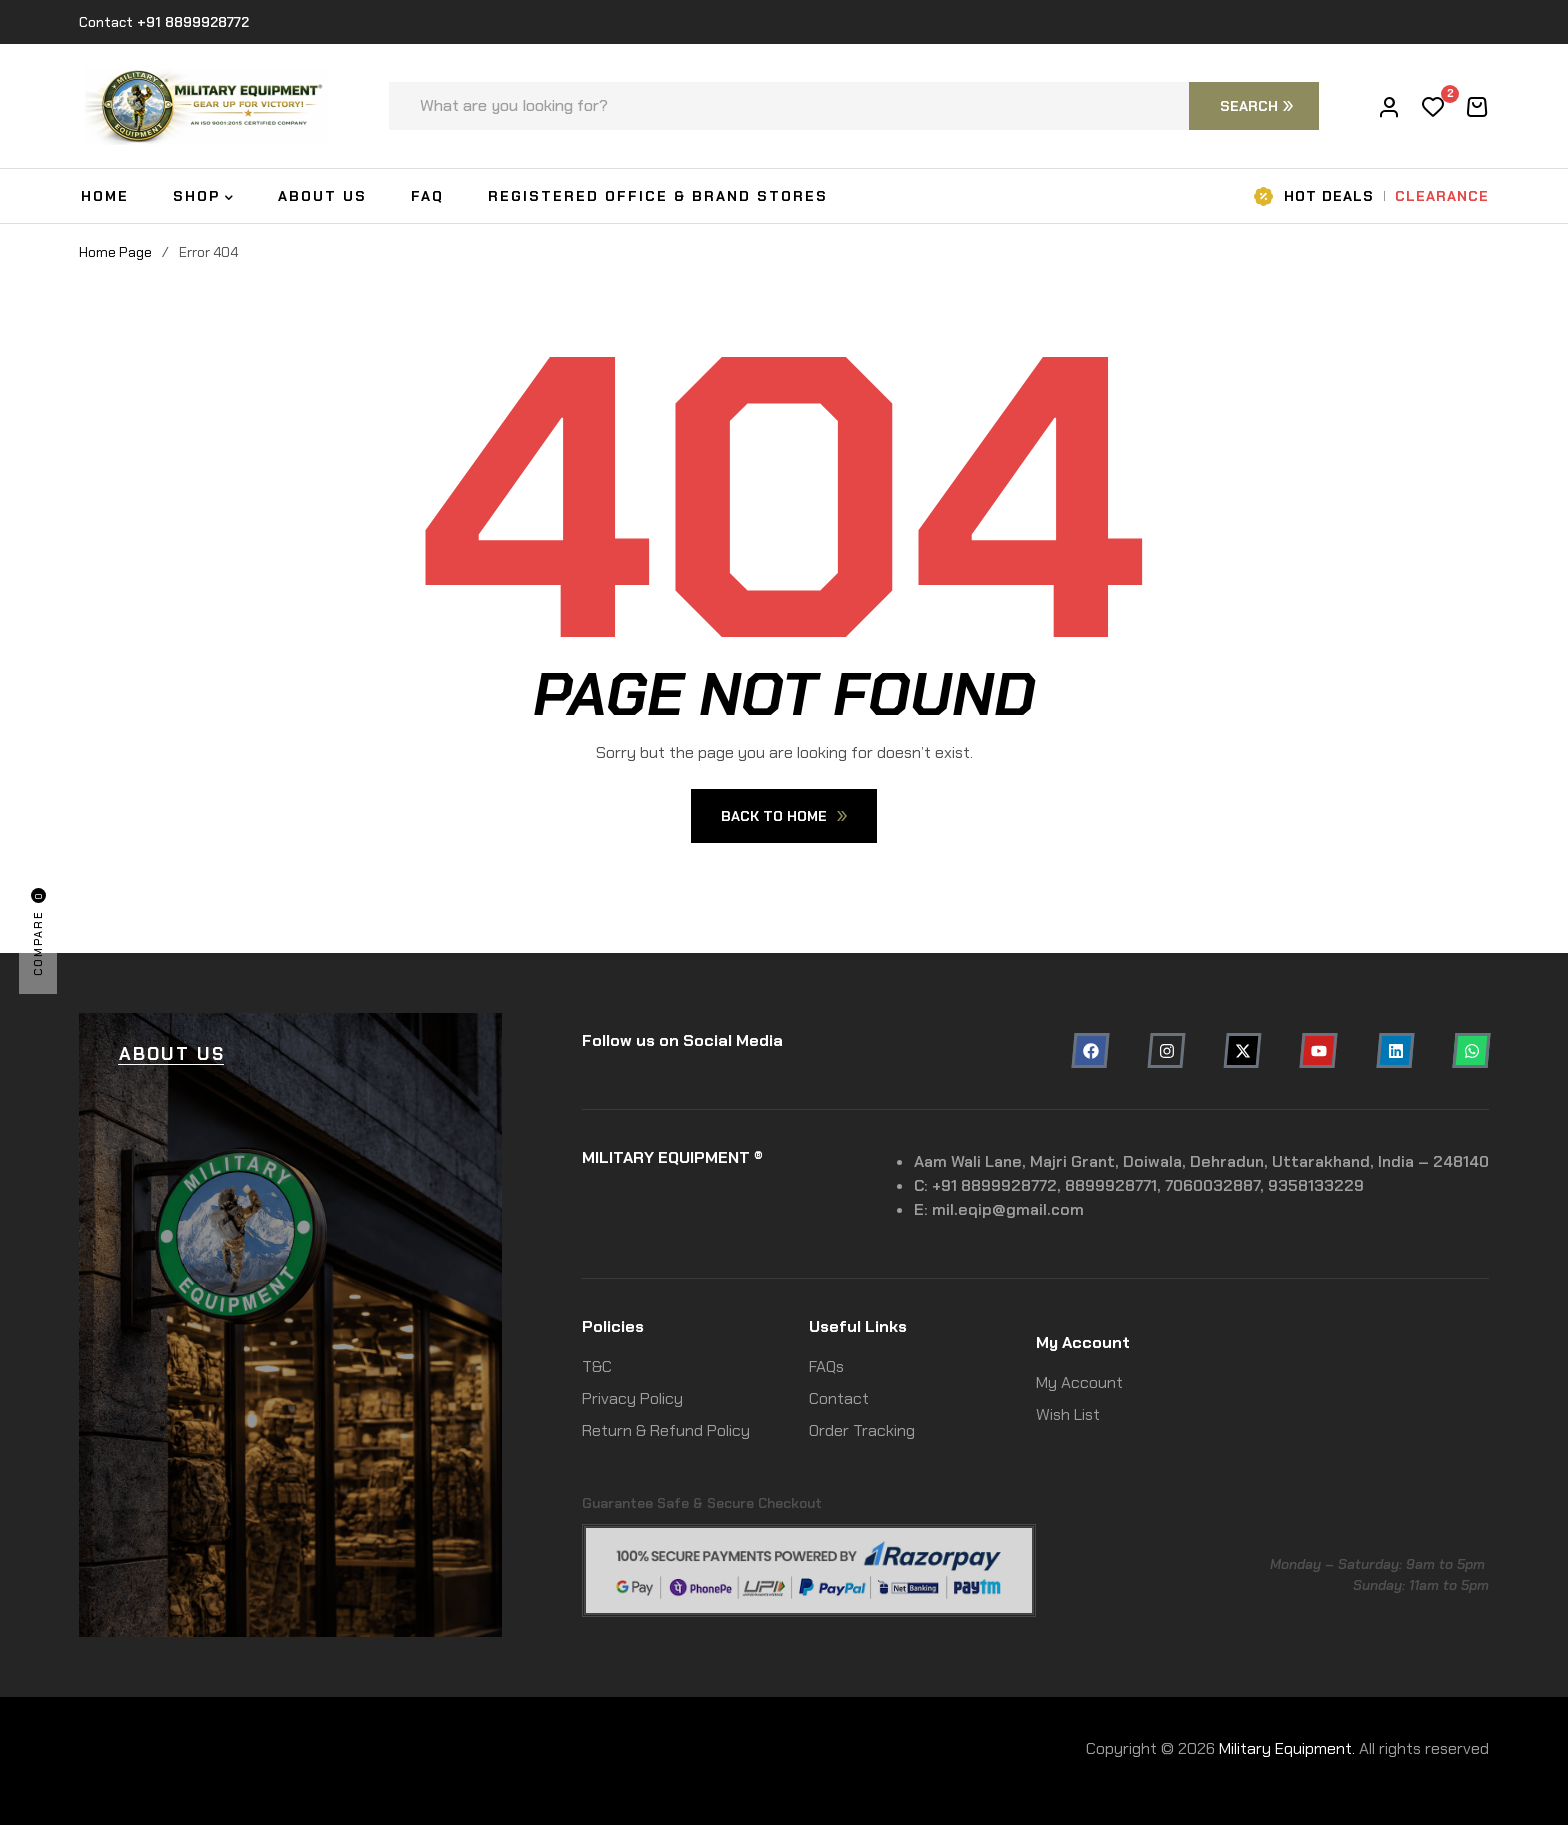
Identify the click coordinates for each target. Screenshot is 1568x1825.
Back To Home (784, 816)
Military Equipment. (1287, 1748)
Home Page (115, 252)
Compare (38, 932)
